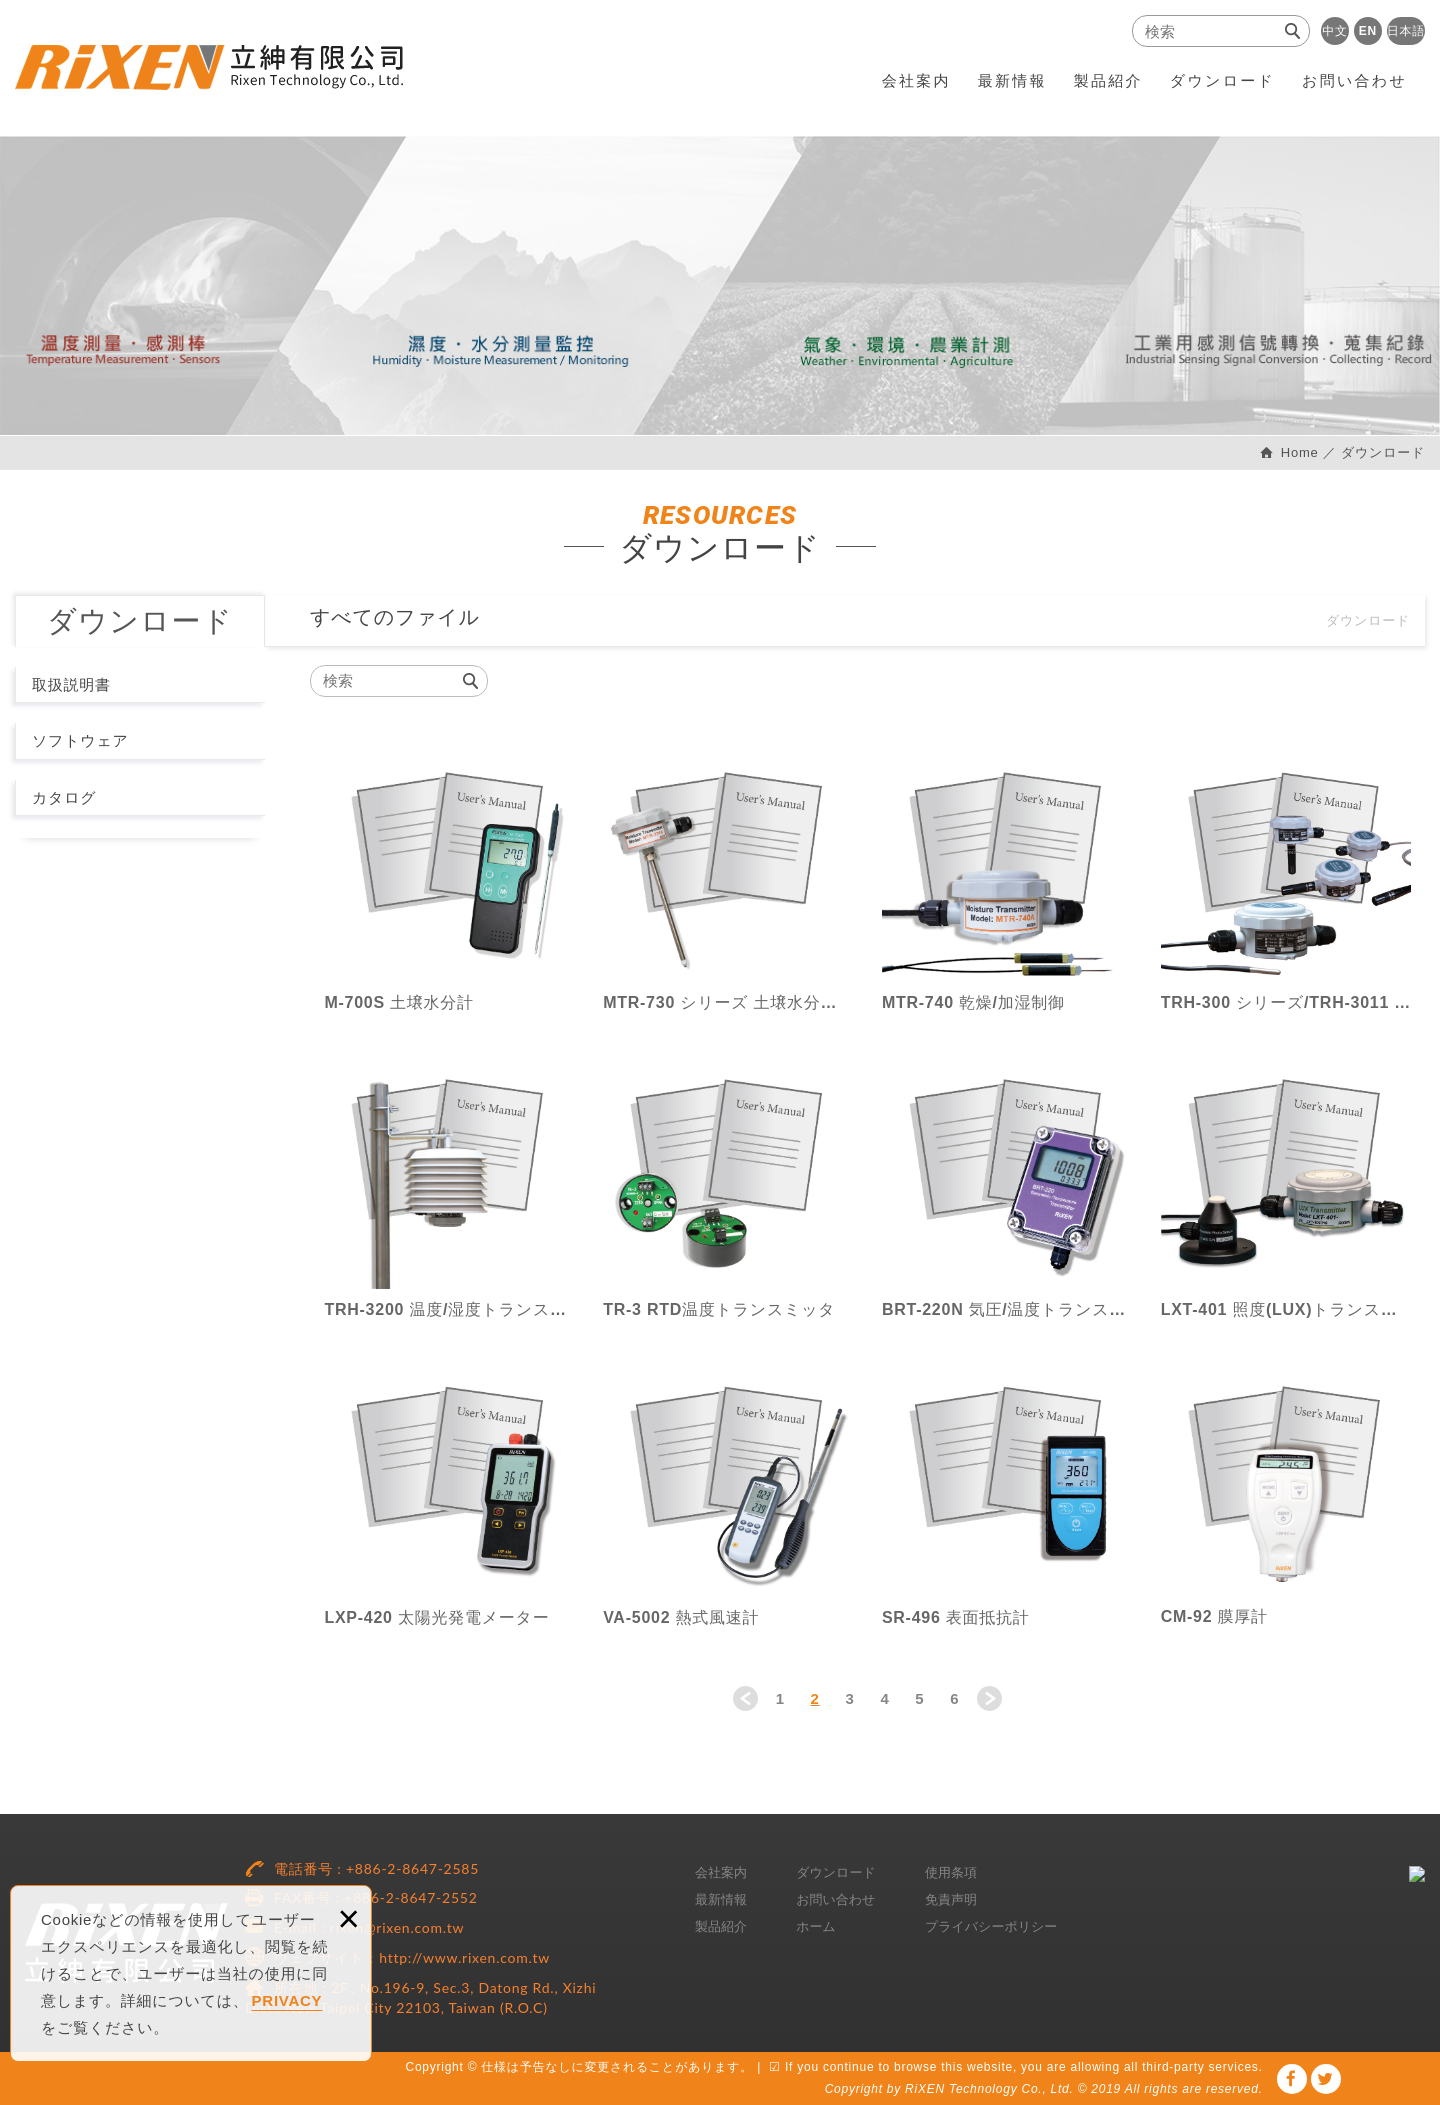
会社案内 (916, 80)
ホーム (816, 1926)
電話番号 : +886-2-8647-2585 (376, 1868)
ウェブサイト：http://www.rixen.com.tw (412, 1957)
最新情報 (1012, 80)
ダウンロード (1222, 80)
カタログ (64, 797)
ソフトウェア (80, 740)
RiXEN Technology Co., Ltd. (209, 67)
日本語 (1406, 31)
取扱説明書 (71, 684)
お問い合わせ (1354, 80)
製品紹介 (1108, 80)
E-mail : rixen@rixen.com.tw (369, 1927)
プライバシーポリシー (991, 1926)
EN (1368, 31)
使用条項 (951, 1872)
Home (1297, 452)
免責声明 (951, 1899)
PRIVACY (287, 2000)
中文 (1335, 31)
